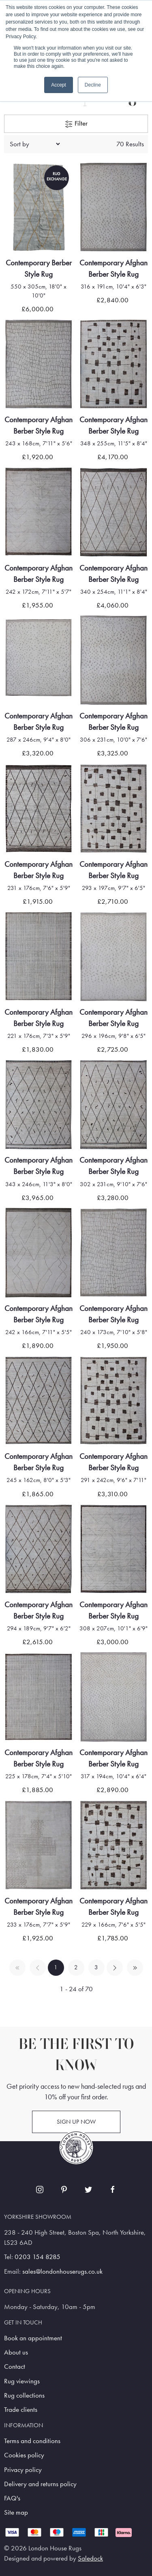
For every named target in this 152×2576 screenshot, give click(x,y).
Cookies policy (24, 2455)
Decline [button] (93, 85)
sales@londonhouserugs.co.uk (62, 2271)
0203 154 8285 (37, 2257)
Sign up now (76, 2122)
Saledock (90, 2558)
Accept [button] (58, 85)
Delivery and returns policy (40, 2484)
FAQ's (12, 2498)
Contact (14, 2366)
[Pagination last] (135, 1968)
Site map (16, 2512)
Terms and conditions (32, 2441)
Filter (76, 123)
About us (16, 2352)
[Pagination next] (115, 1968)
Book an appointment (33, 2338)
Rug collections (24, 2395)
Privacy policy (23, 2469)
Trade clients (20, 2409)
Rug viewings (22, 2381)
